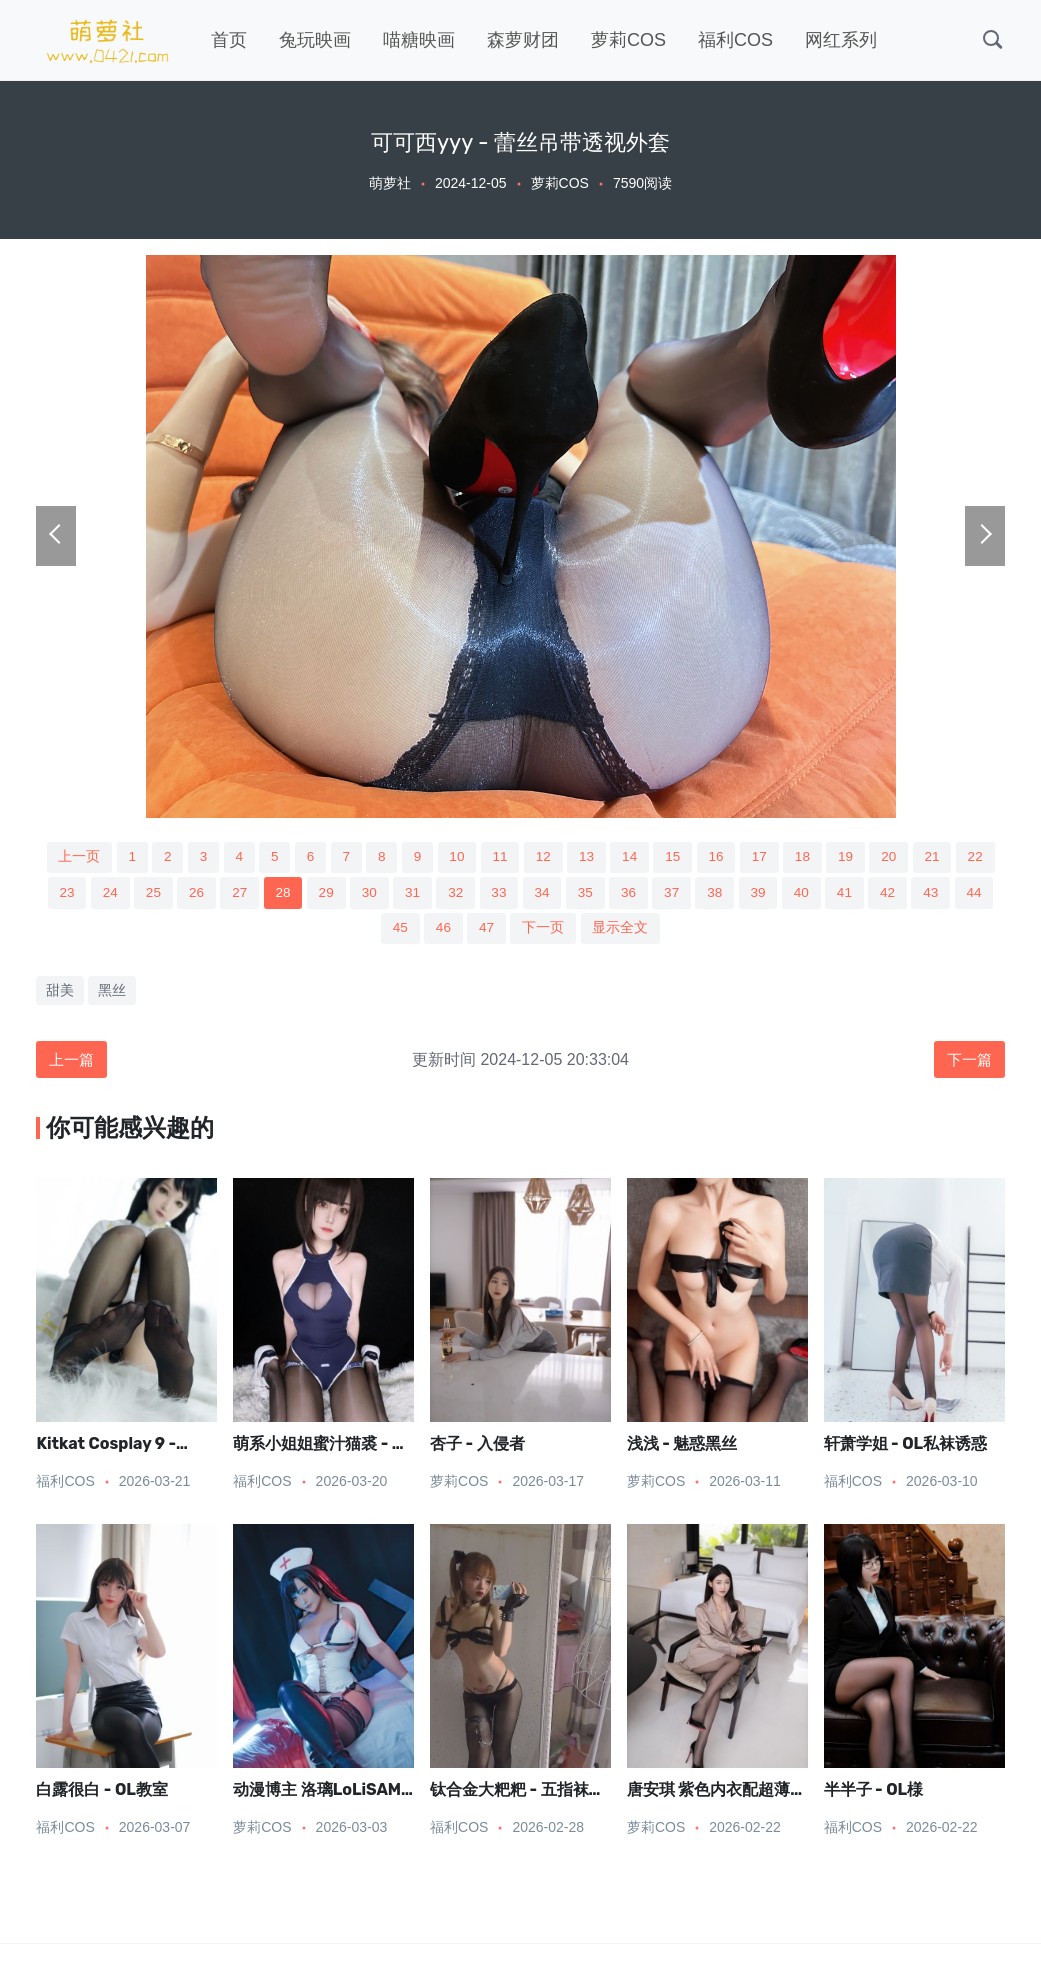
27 (299, 894)
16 (743, 858)
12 (566, 858)
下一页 (589, 931)
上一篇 (73, 1062)
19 (876, 858)
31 (476, 894)
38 (787, 894)
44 (398, 931)
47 (532, 931)
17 (788, 858)
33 (565, 894)
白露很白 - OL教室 (101, 1794)
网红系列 (841, 40)
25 (210, 894)
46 (487, 931)
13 (610, 858)
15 (699, 858)
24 (165, 894)
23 (121, 894)
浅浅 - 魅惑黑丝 (682, 1448)
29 (387, 894)
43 (354, 931)
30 (432, 894)
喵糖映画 (419, 40)
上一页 (89, 858)
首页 (229, 40)
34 (610, 894)
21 (965, 858)
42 (965, 894)
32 (521, 894)
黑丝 (112, 993)
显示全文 (667, 931)
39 (832, 894)
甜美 (60, 993)
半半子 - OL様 (873, 1794)
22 (77, 894)
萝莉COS (628, 40)
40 (876, 894)
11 (521, 858)
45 (443, 931)
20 (921, 858)
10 (477, 858)
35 (654, 894)
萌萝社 (390, 183)
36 (698, 894)
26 (254, 894)
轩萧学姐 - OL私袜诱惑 (905, 1448)
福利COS (735, 40)
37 (743, 894)
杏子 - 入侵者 (477, 1448)
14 (654, 858)
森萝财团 (523, 40)
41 (920, 894)
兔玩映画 (315, 40)
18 (832, 858)
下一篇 (968, 1062)
